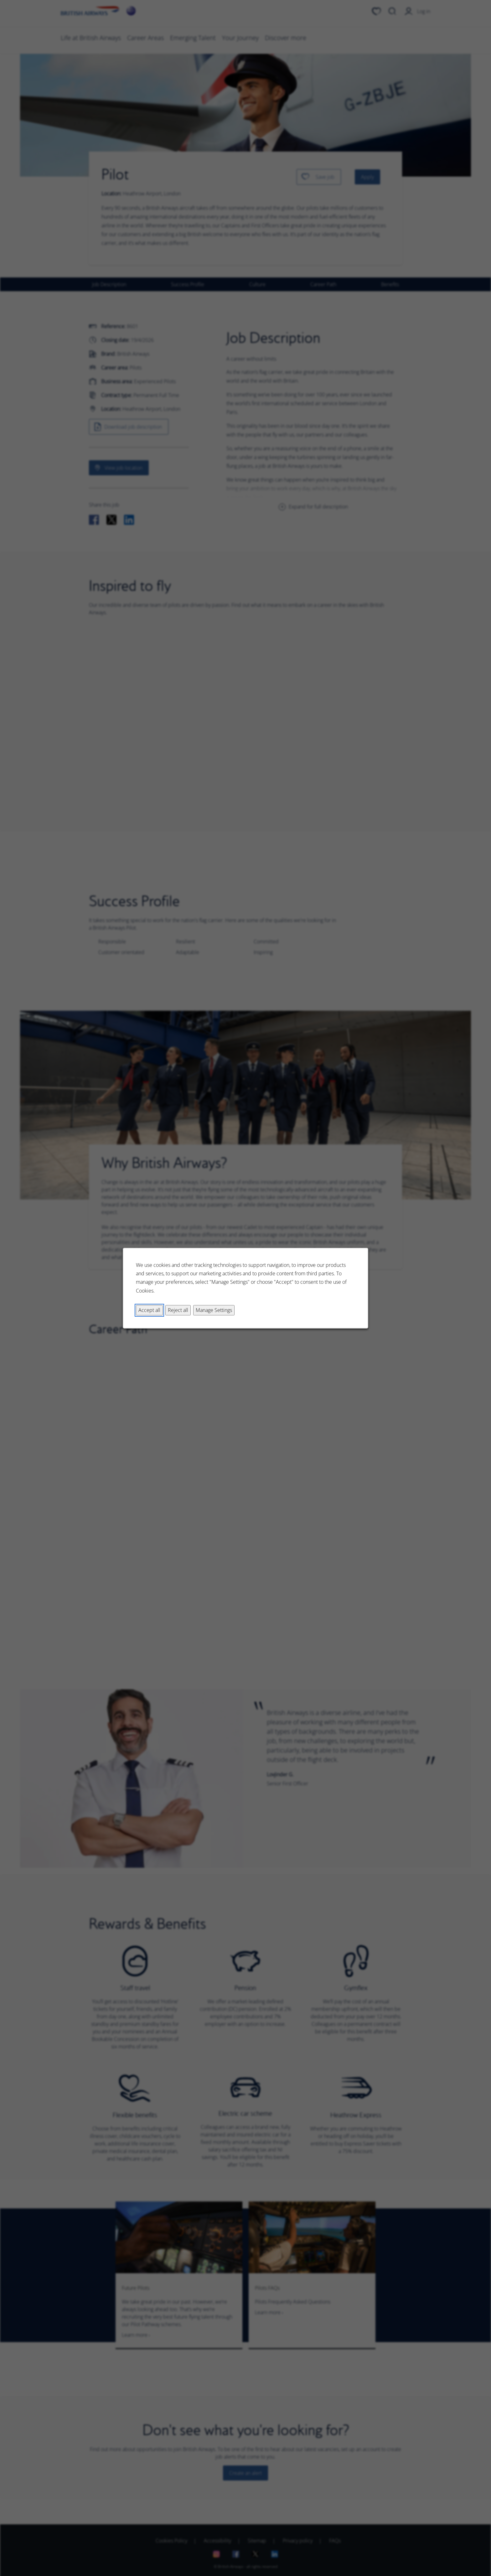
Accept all (149, 1309)
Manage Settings (214, 1309)
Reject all (178, 1309)
